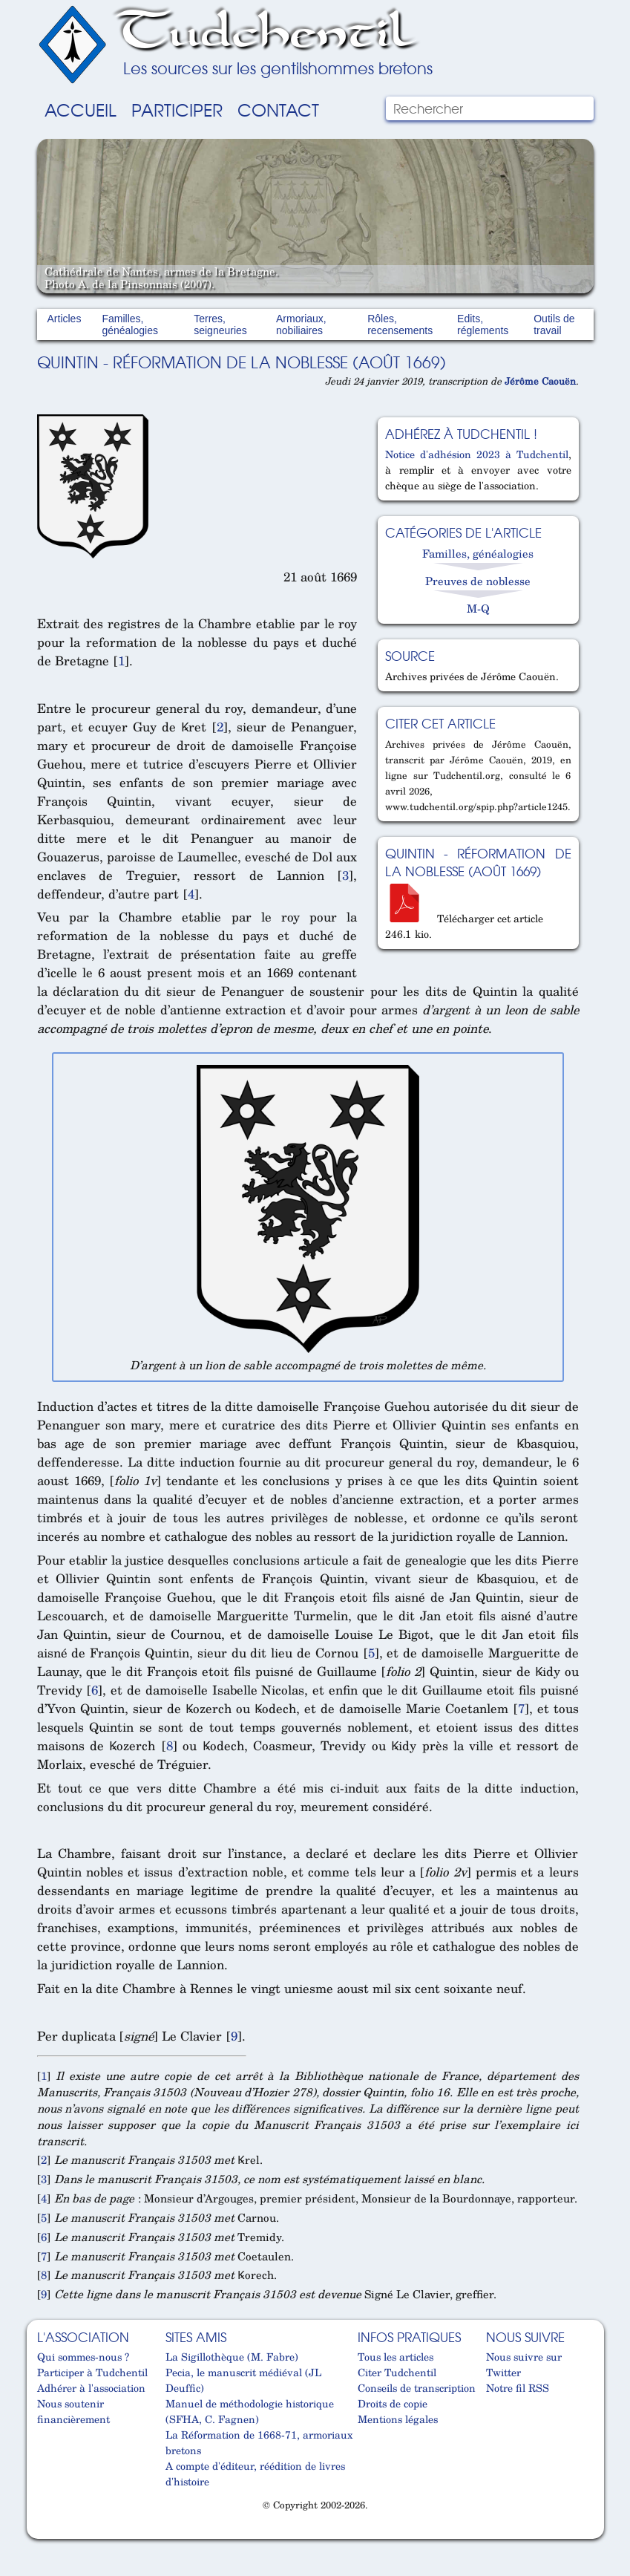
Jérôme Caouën (540, 381)
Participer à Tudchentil (92, 2372)
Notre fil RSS (517, 2388)
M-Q (478, 608)
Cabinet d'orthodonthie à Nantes (44, 2532)
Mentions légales (398, 2419)
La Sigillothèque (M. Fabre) (231, 2356)
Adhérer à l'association (91, 2388)
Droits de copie (392, 2403)
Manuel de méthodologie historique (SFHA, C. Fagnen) (249, 2411)
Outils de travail (554, 324)
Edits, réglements (482, 324)
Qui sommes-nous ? (83, 2356)
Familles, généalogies (130, 324)
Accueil (81, 109)
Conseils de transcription (417, 2388)
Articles (64, 319)
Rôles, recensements (400, 324)
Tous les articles (395, 2356)
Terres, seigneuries (220, 324)
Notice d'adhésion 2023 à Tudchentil (476, 454)
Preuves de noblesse (478, 581)
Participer (177, 109)
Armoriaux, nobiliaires (301, 324)
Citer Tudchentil (397, 2372)
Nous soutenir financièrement (73, 2411)
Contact (278, 109)
